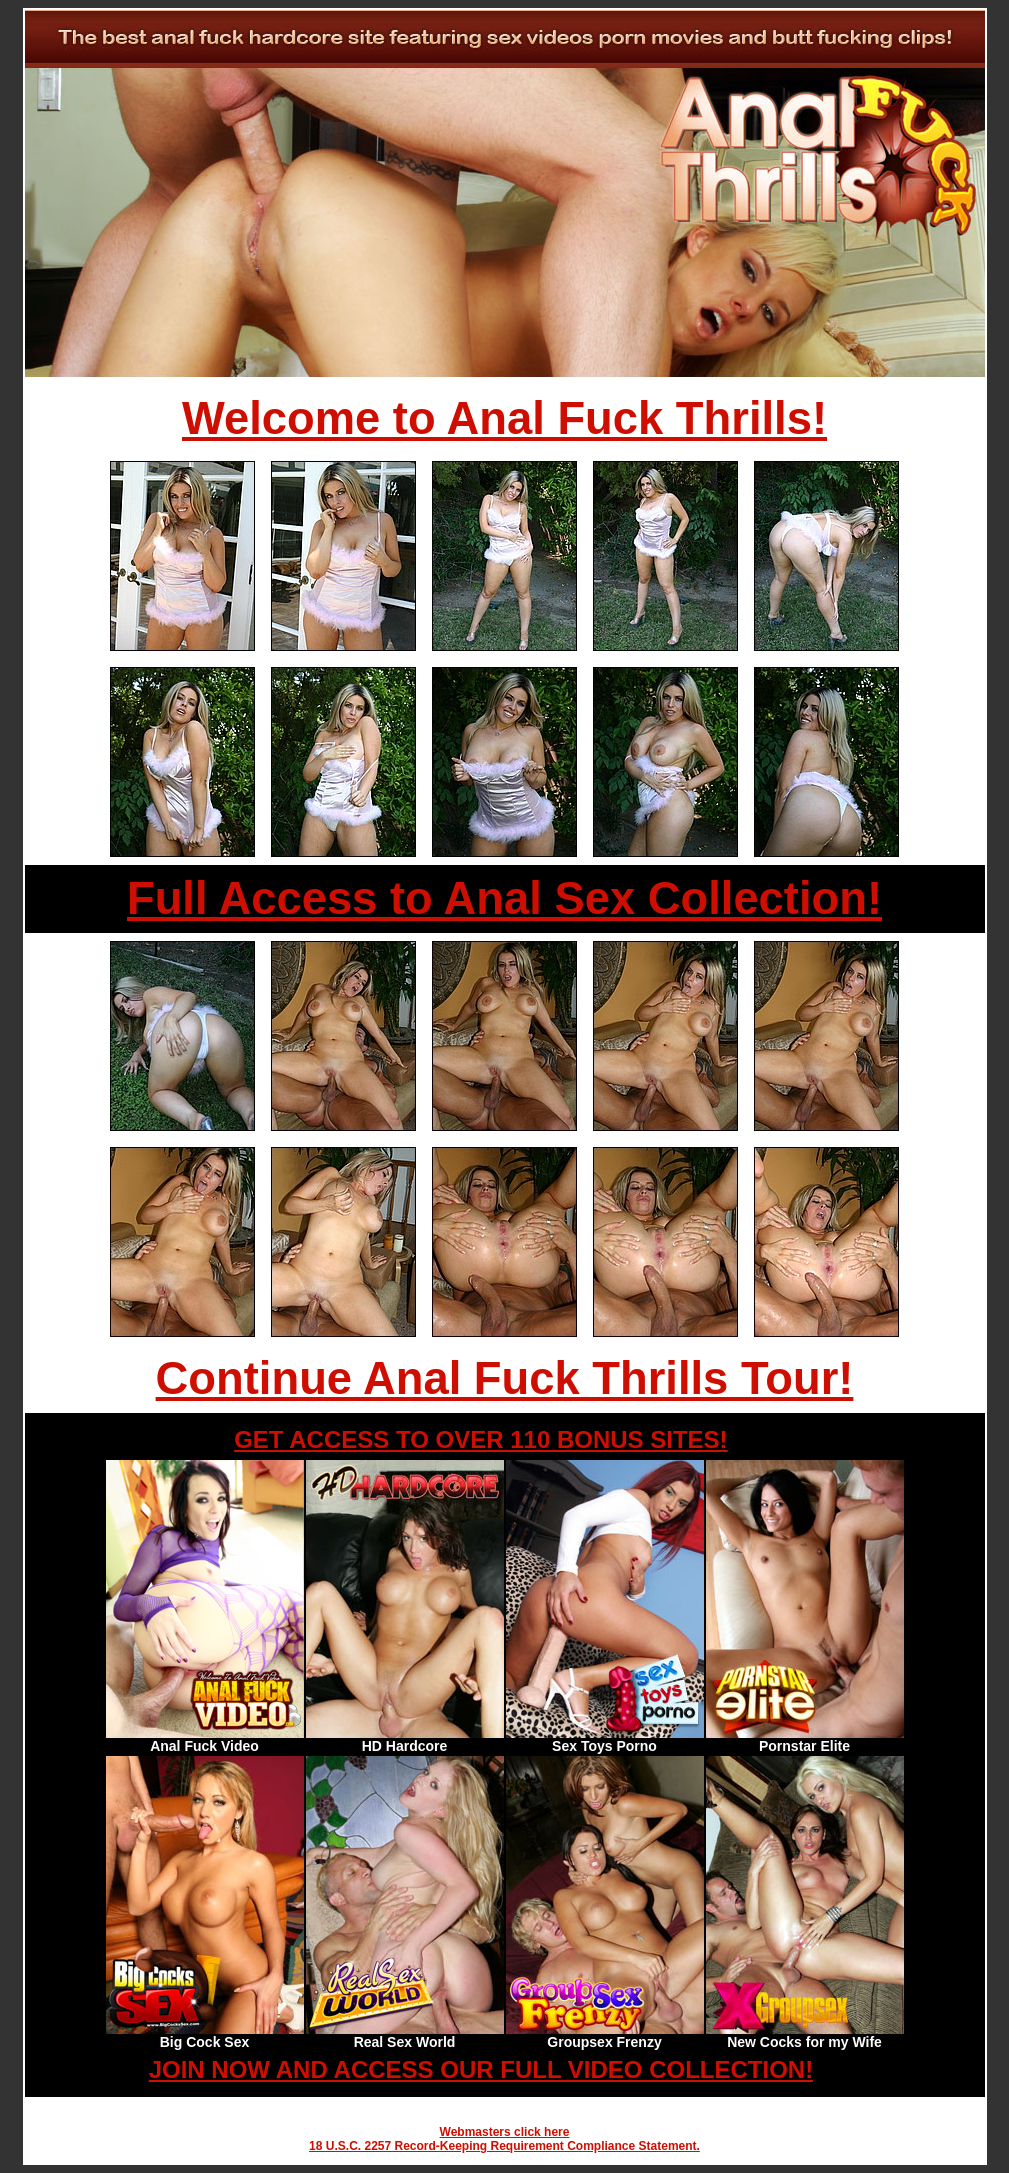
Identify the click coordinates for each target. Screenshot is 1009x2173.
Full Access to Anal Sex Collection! (504, 898)
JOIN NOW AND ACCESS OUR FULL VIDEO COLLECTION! (481, 2069)
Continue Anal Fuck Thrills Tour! (505, 1378)
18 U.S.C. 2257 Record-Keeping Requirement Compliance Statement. (504, 2146)
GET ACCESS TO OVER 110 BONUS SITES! (480, 1439)
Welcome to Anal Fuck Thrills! (504, 418)
